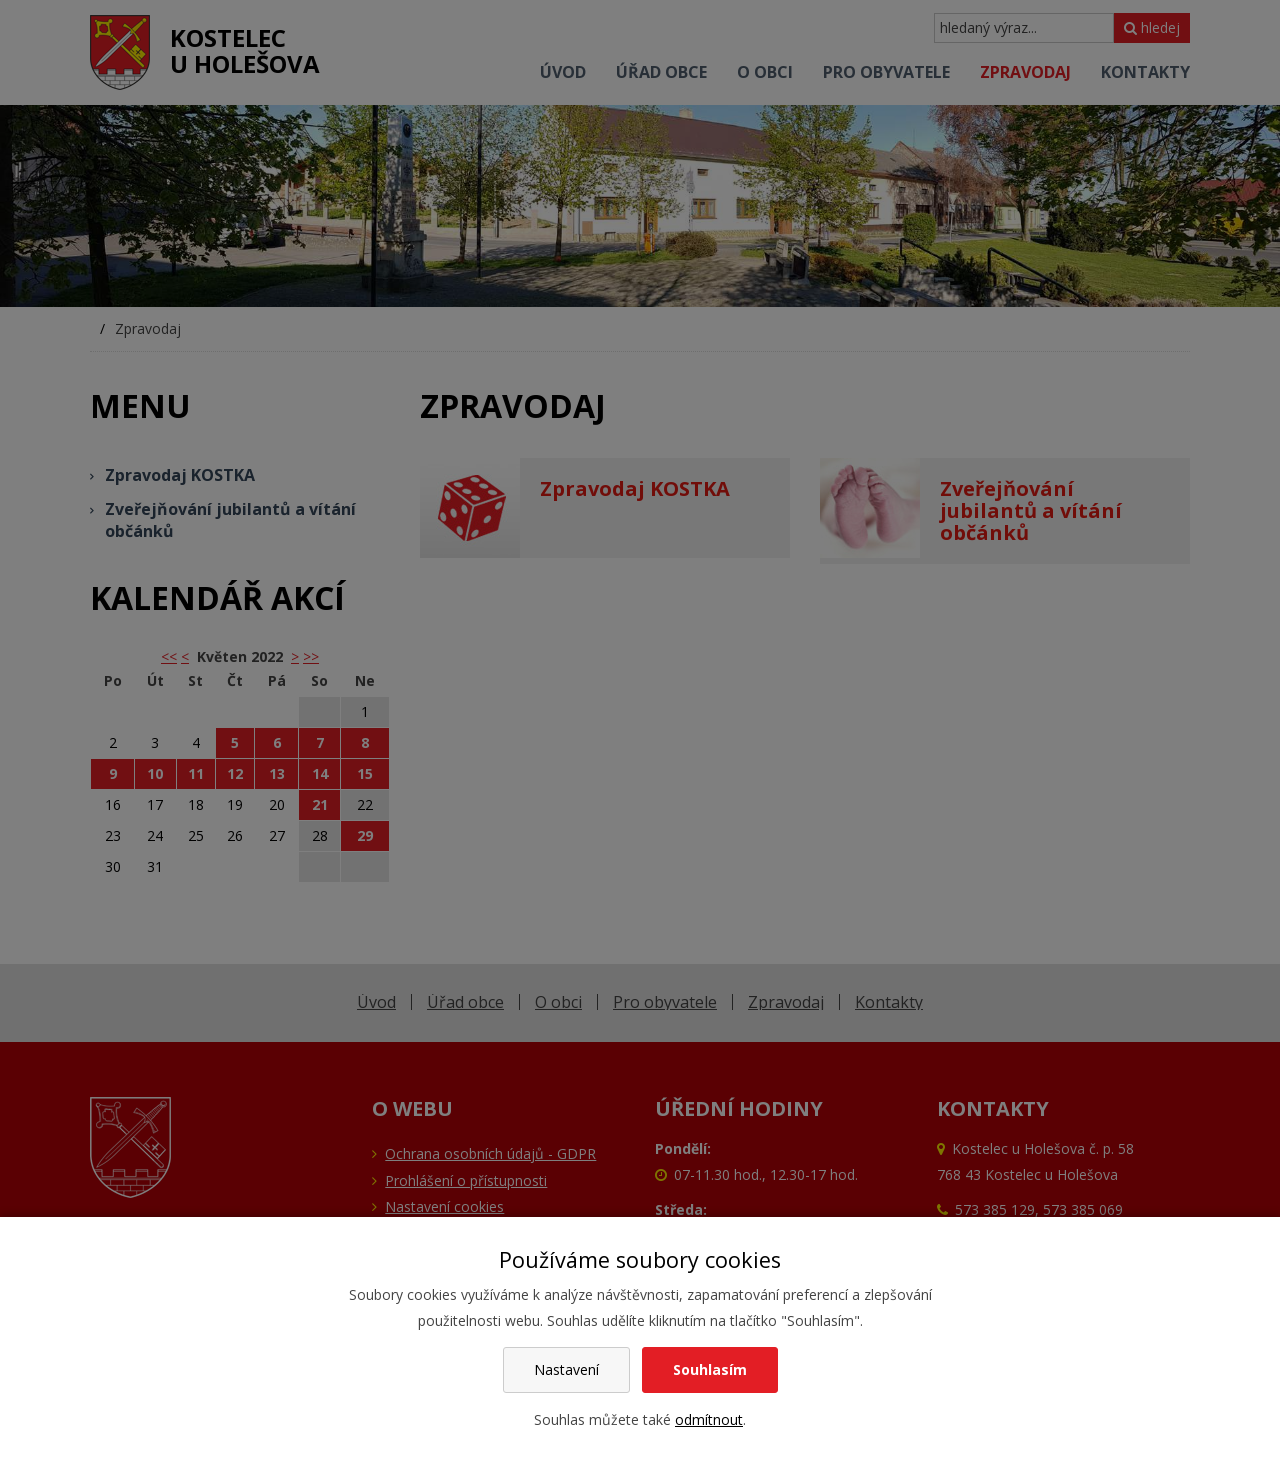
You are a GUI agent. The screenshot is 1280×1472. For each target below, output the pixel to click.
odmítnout (709, 1419)
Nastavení (566, 1369)
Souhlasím (710, 1369)
